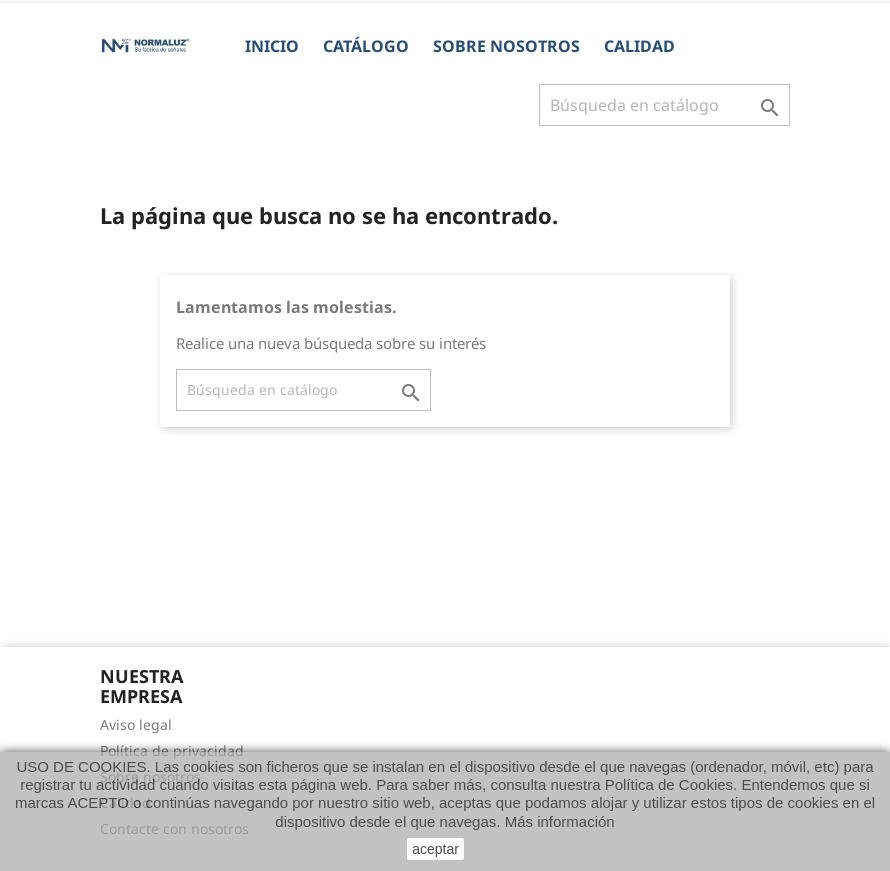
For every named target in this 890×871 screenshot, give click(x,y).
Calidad (639, 46)
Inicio (272, 46)
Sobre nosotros (506, 46)
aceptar (435, 849)
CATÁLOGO (366, 46)
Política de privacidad (172, 750)
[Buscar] (664, 105)
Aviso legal (136, 724)
